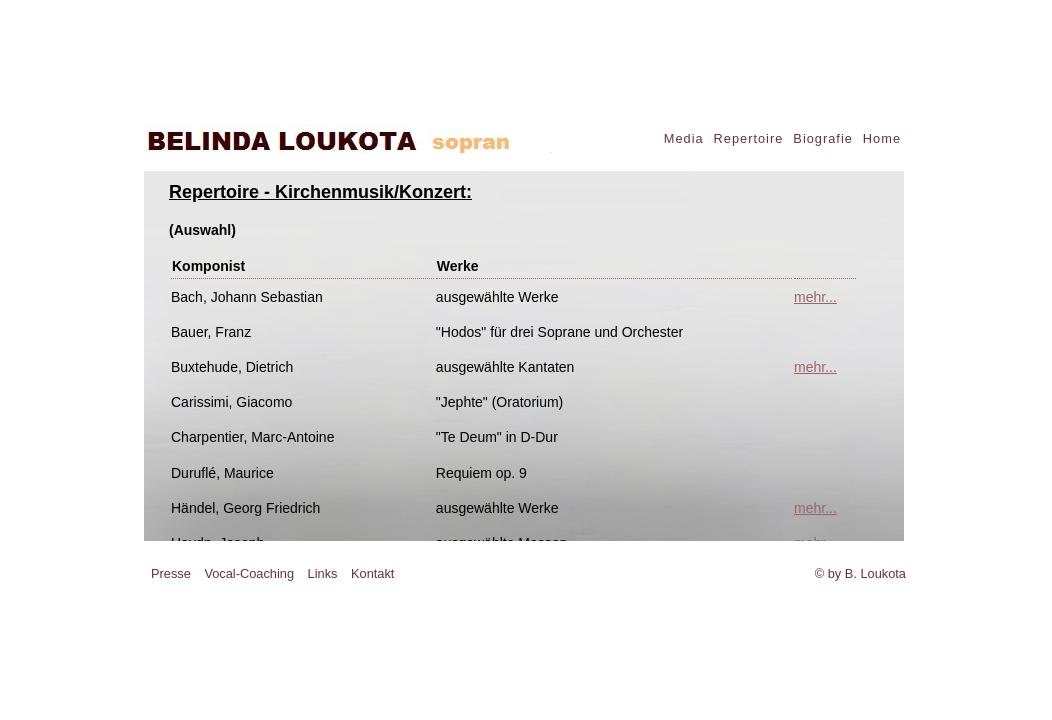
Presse (171, 573)
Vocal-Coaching (249, 573)
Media (684, 138)
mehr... (815, 297)
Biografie (823, 138)
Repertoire (749, 138)
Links (323, 573)
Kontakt (372, 573)
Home (882, 138)
